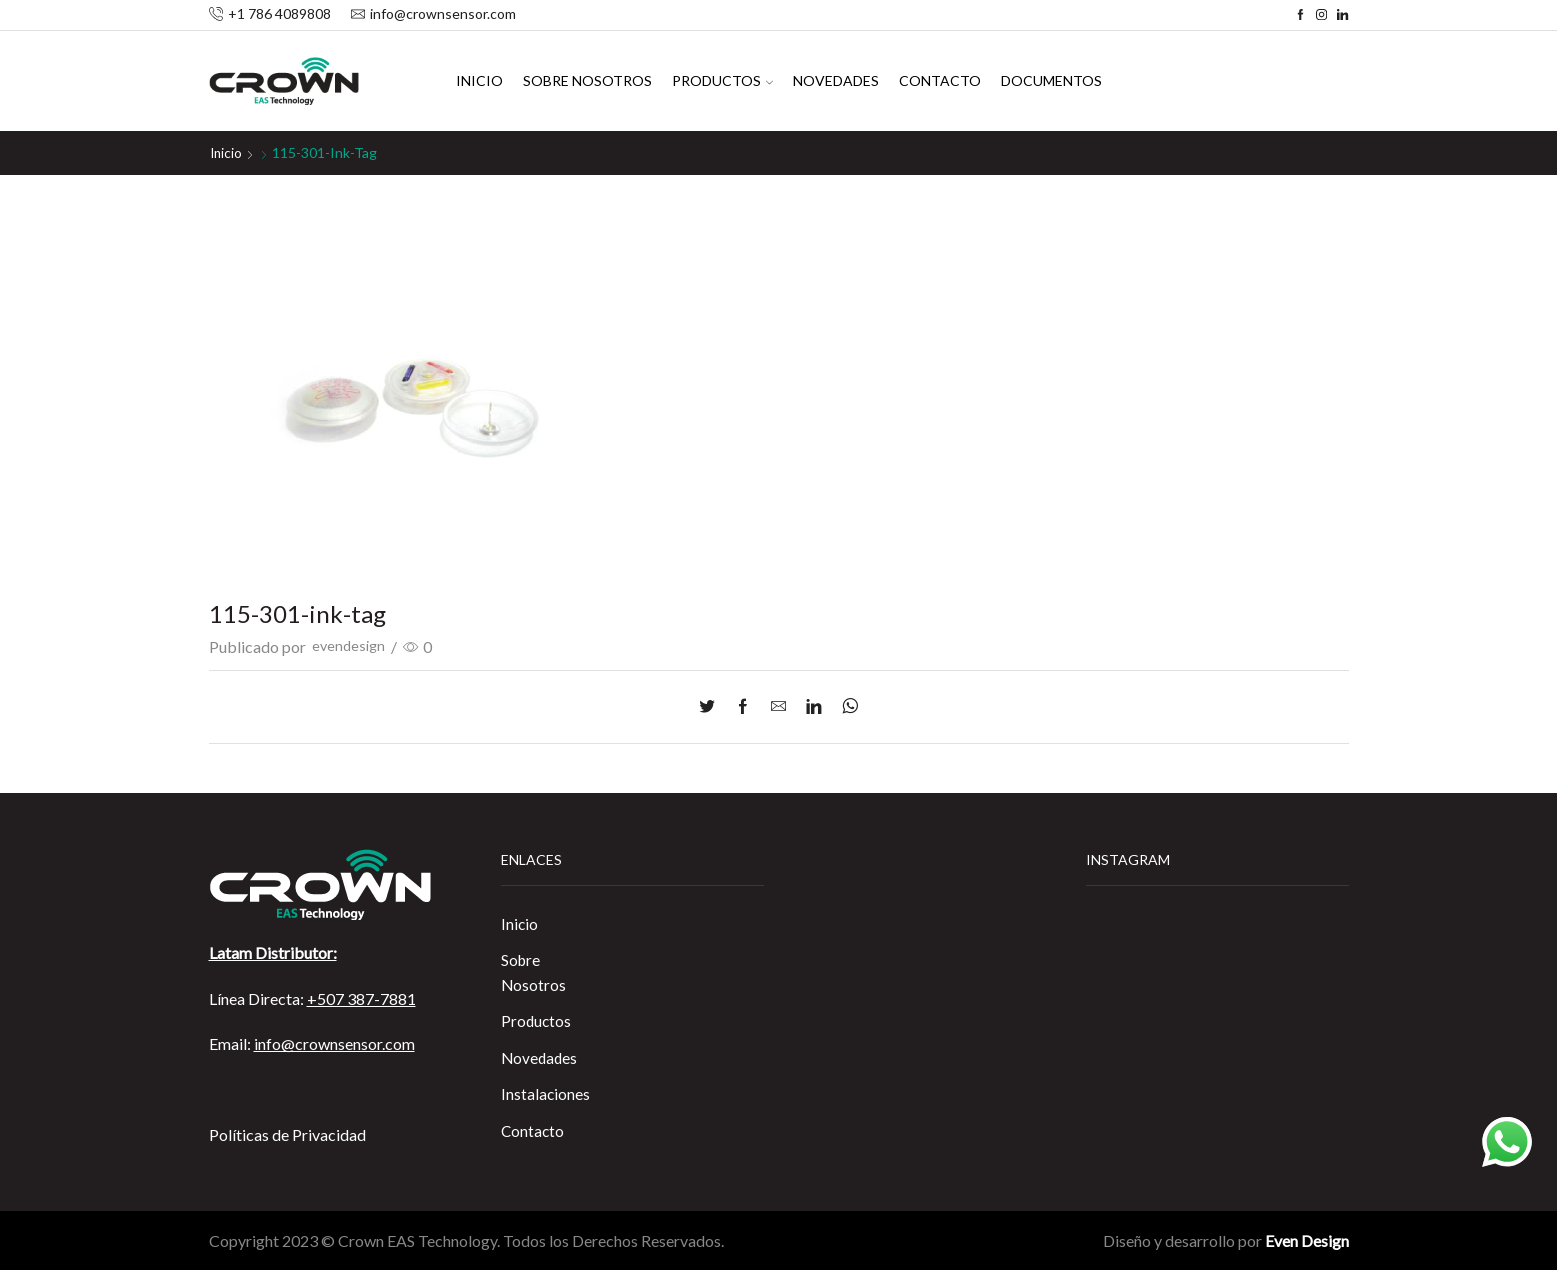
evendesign (350, 646)
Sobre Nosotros (587, 80)
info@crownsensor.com (334, 1043)
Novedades (836, 80)
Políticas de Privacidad (287, 1134)
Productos (722, 80)
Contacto (940, 80)
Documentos (1051, 80)
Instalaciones (546, 1099)
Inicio (479, 80)
